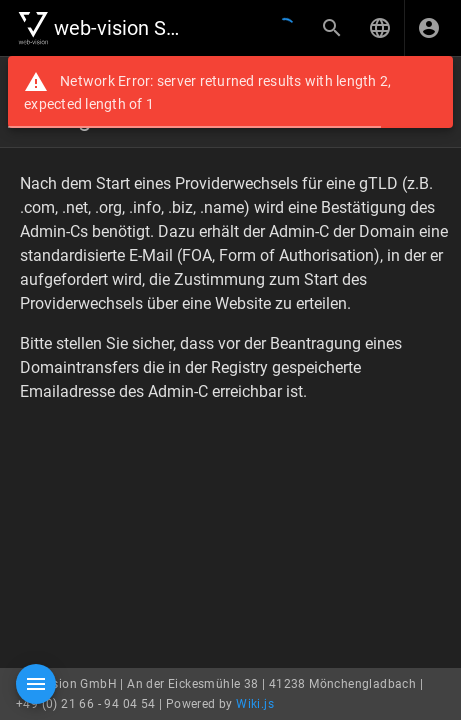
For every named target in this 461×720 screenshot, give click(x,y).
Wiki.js (255, 704)
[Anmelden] (429, 28)
